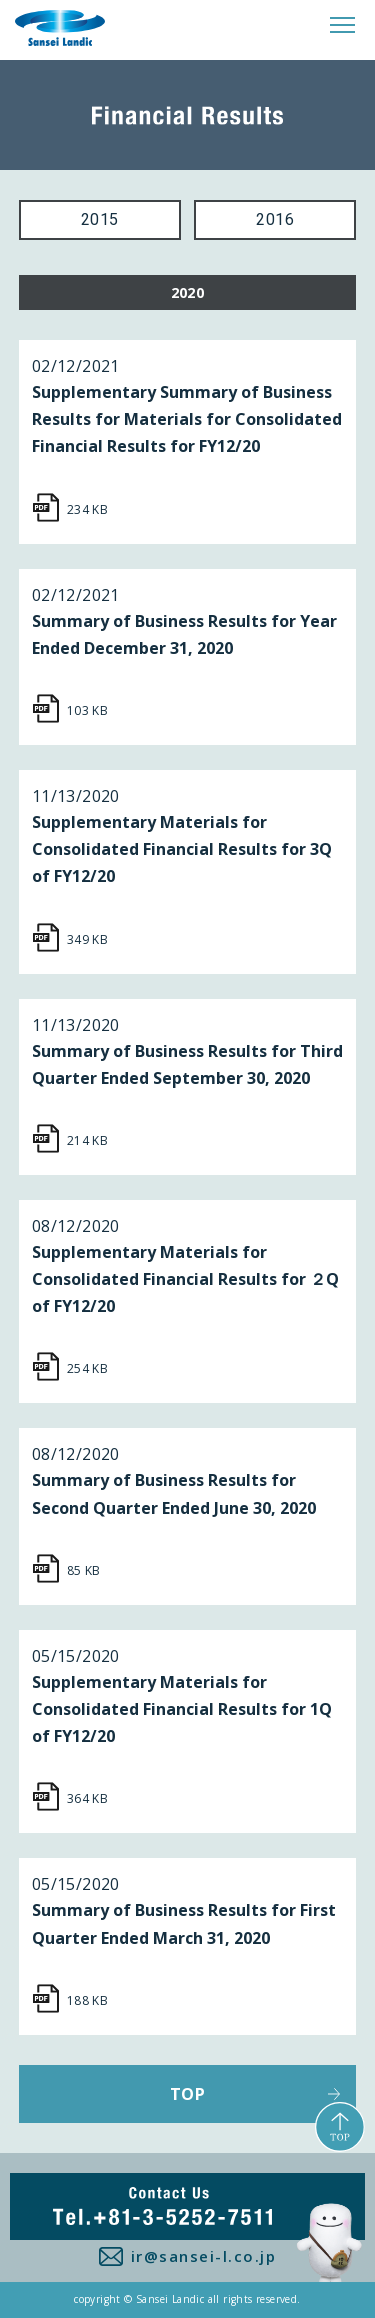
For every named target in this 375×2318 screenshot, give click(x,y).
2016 (275, 219)
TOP (187, 2094)
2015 (100, 219)
